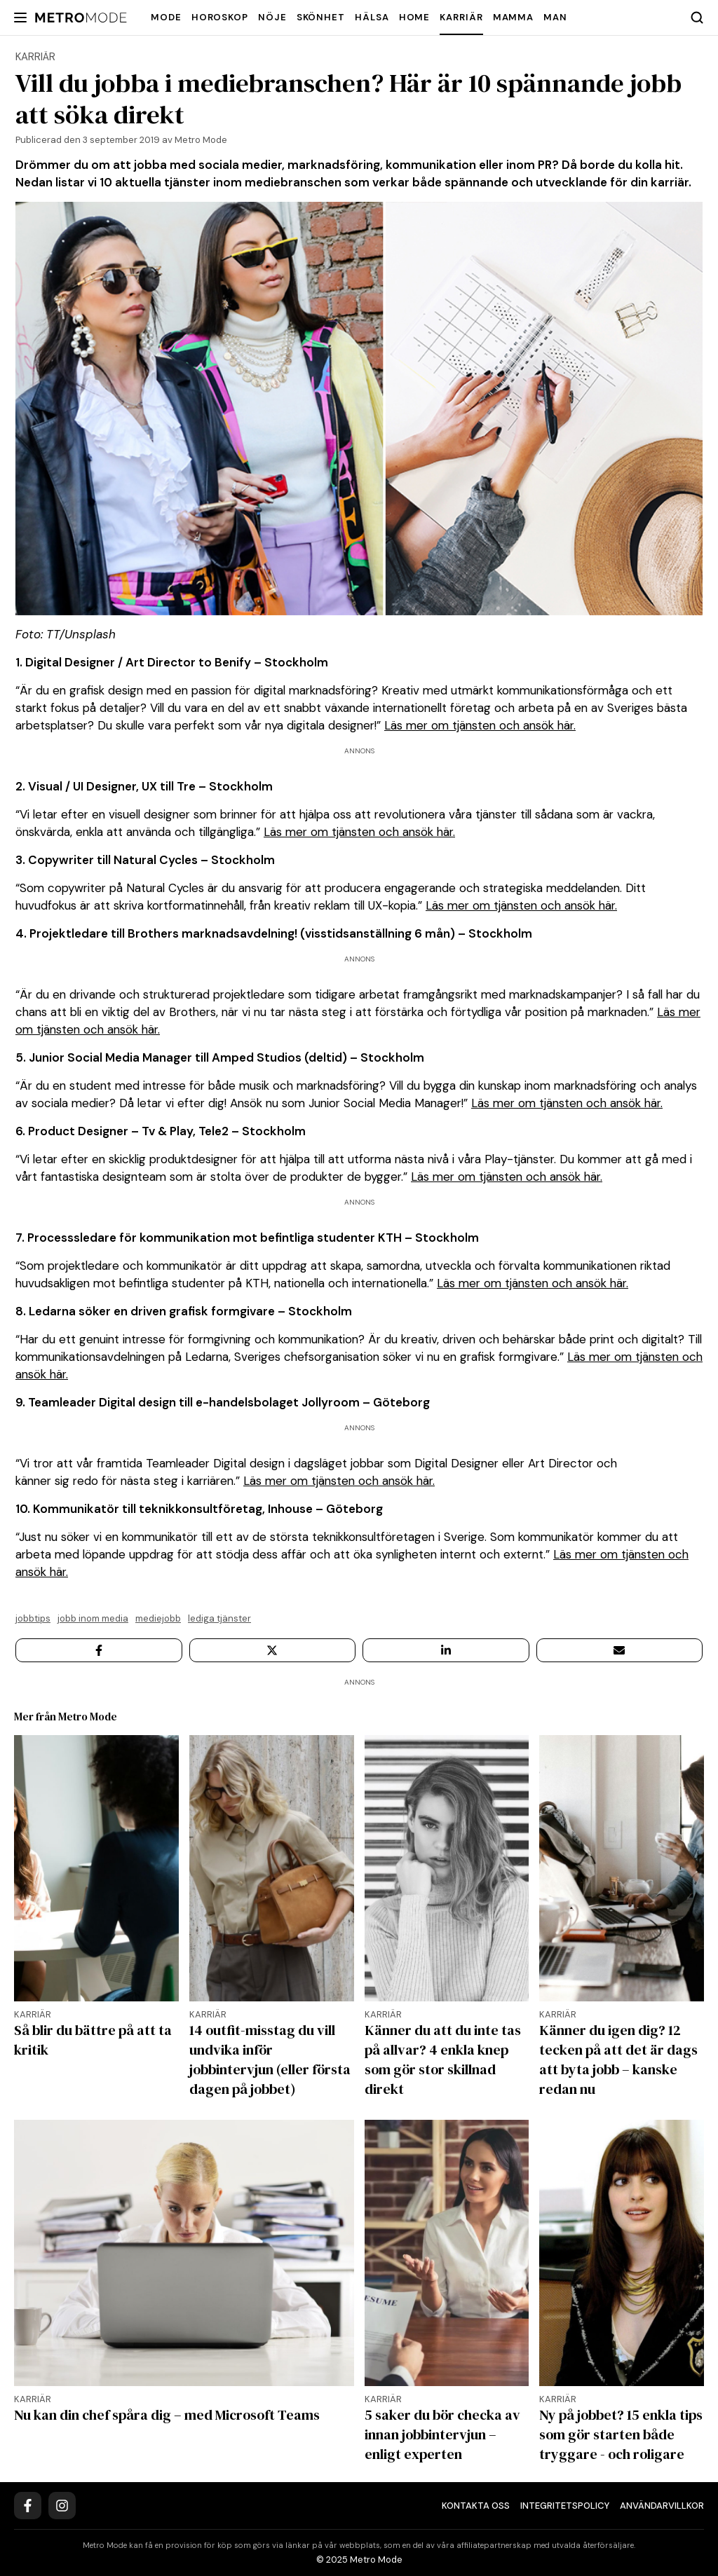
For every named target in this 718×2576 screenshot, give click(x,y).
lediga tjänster (219, 1618)
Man (555, 17)
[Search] (697, 18)
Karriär (461, 17)
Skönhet (321, 17)
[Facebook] (27, 2505)
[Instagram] (62, 2505)
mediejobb (158, 1618)
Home (415, 17)
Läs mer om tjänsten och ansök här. (480, 725)
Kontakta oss (476, 2506)
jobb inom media (92, 1618)
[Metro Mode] (81, 18)
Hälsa (372, 17)
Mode (166, 17)
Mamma (513, 17)
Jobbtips (32, 1618)
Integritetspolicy (564, 2506)
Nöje (272, 17)
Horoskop (219, 17)
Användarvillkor (662, 2506)
